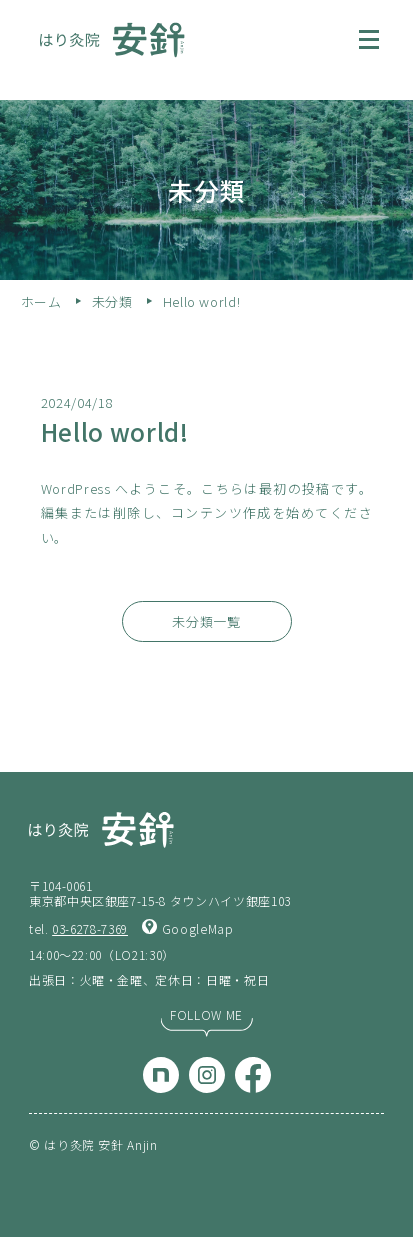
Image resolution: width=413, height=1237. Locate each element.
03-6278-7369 (90, 928)
